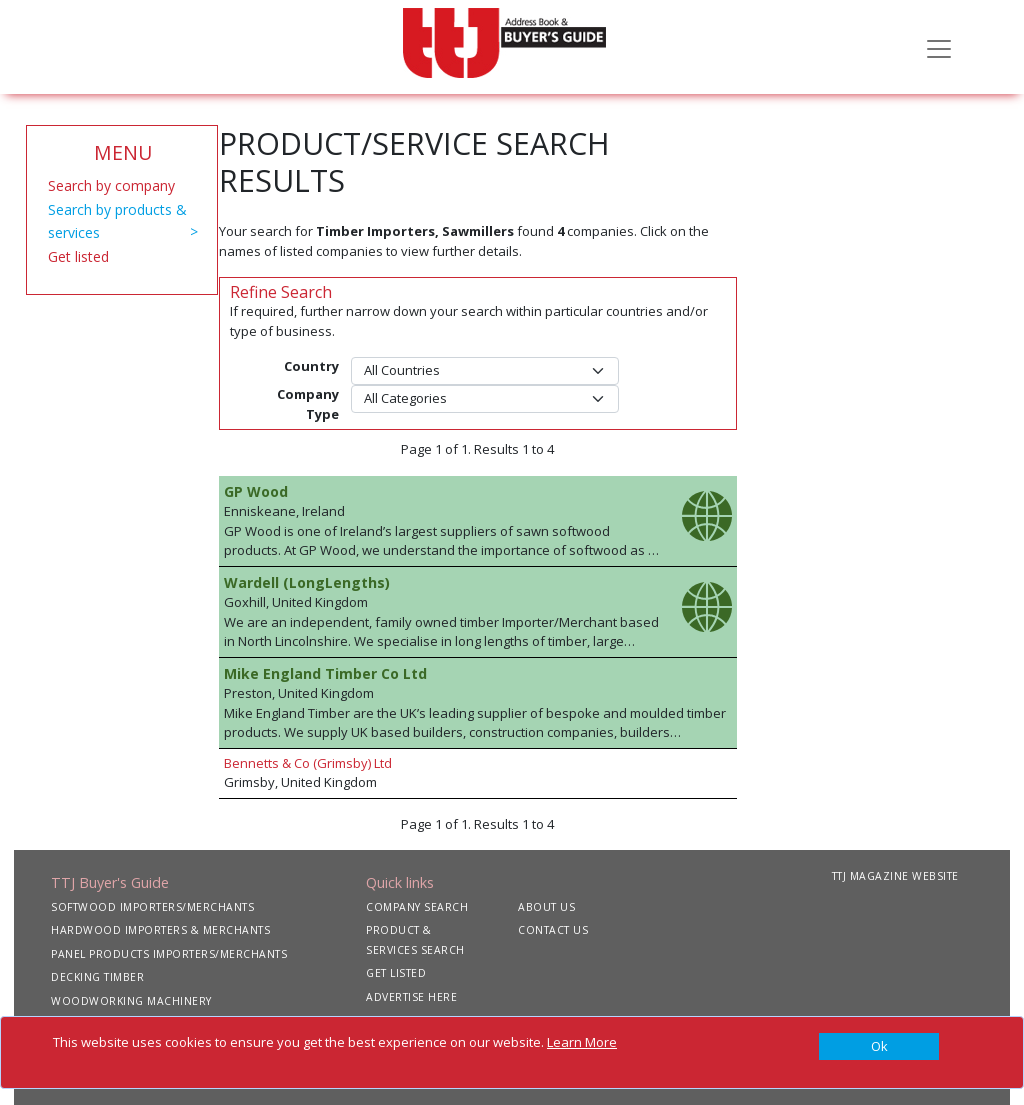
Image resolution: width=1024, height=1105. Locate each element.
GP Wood (256, 491)
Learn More (582, 1042)
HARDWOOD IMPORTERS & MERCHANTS (160, 930)
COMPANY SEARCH (417, 907)
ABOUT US (546, 907)
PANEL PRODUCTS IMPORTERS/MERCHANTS (169, 954)
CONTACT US (553, 930)
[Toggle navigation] (939, 47)
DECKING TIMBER (97, 977)
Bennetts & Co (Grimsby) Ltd (308, 763)
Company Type (308, 404)
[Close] (879, 1047)
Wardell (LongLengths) (307, 582)
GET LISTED (396, 973)
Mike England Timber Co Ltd (325, 673)
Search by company (111, 185)
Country (311, 366)
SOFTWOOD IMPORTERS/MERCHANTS (152, 907)
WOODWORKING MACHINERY (131, 1001)
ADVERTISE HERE (411, 997)
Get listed (78, 256)
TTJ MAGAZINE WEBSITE (895, 876)
